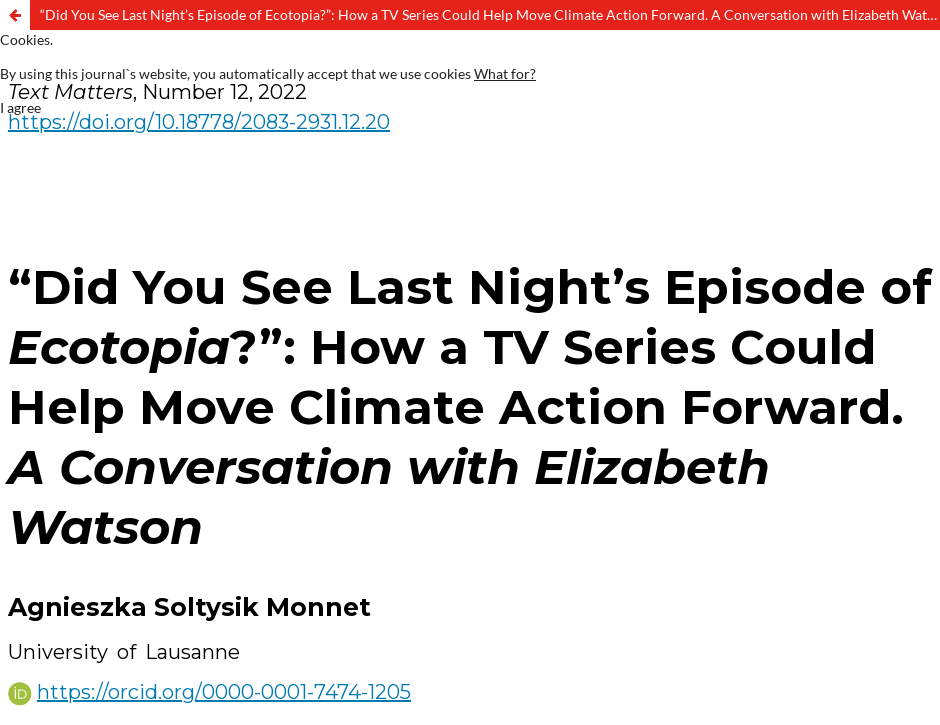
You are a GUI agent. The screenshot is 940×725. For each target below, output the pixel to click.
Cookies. (26, 39)
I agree (20, 107)
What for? (505, 73)
